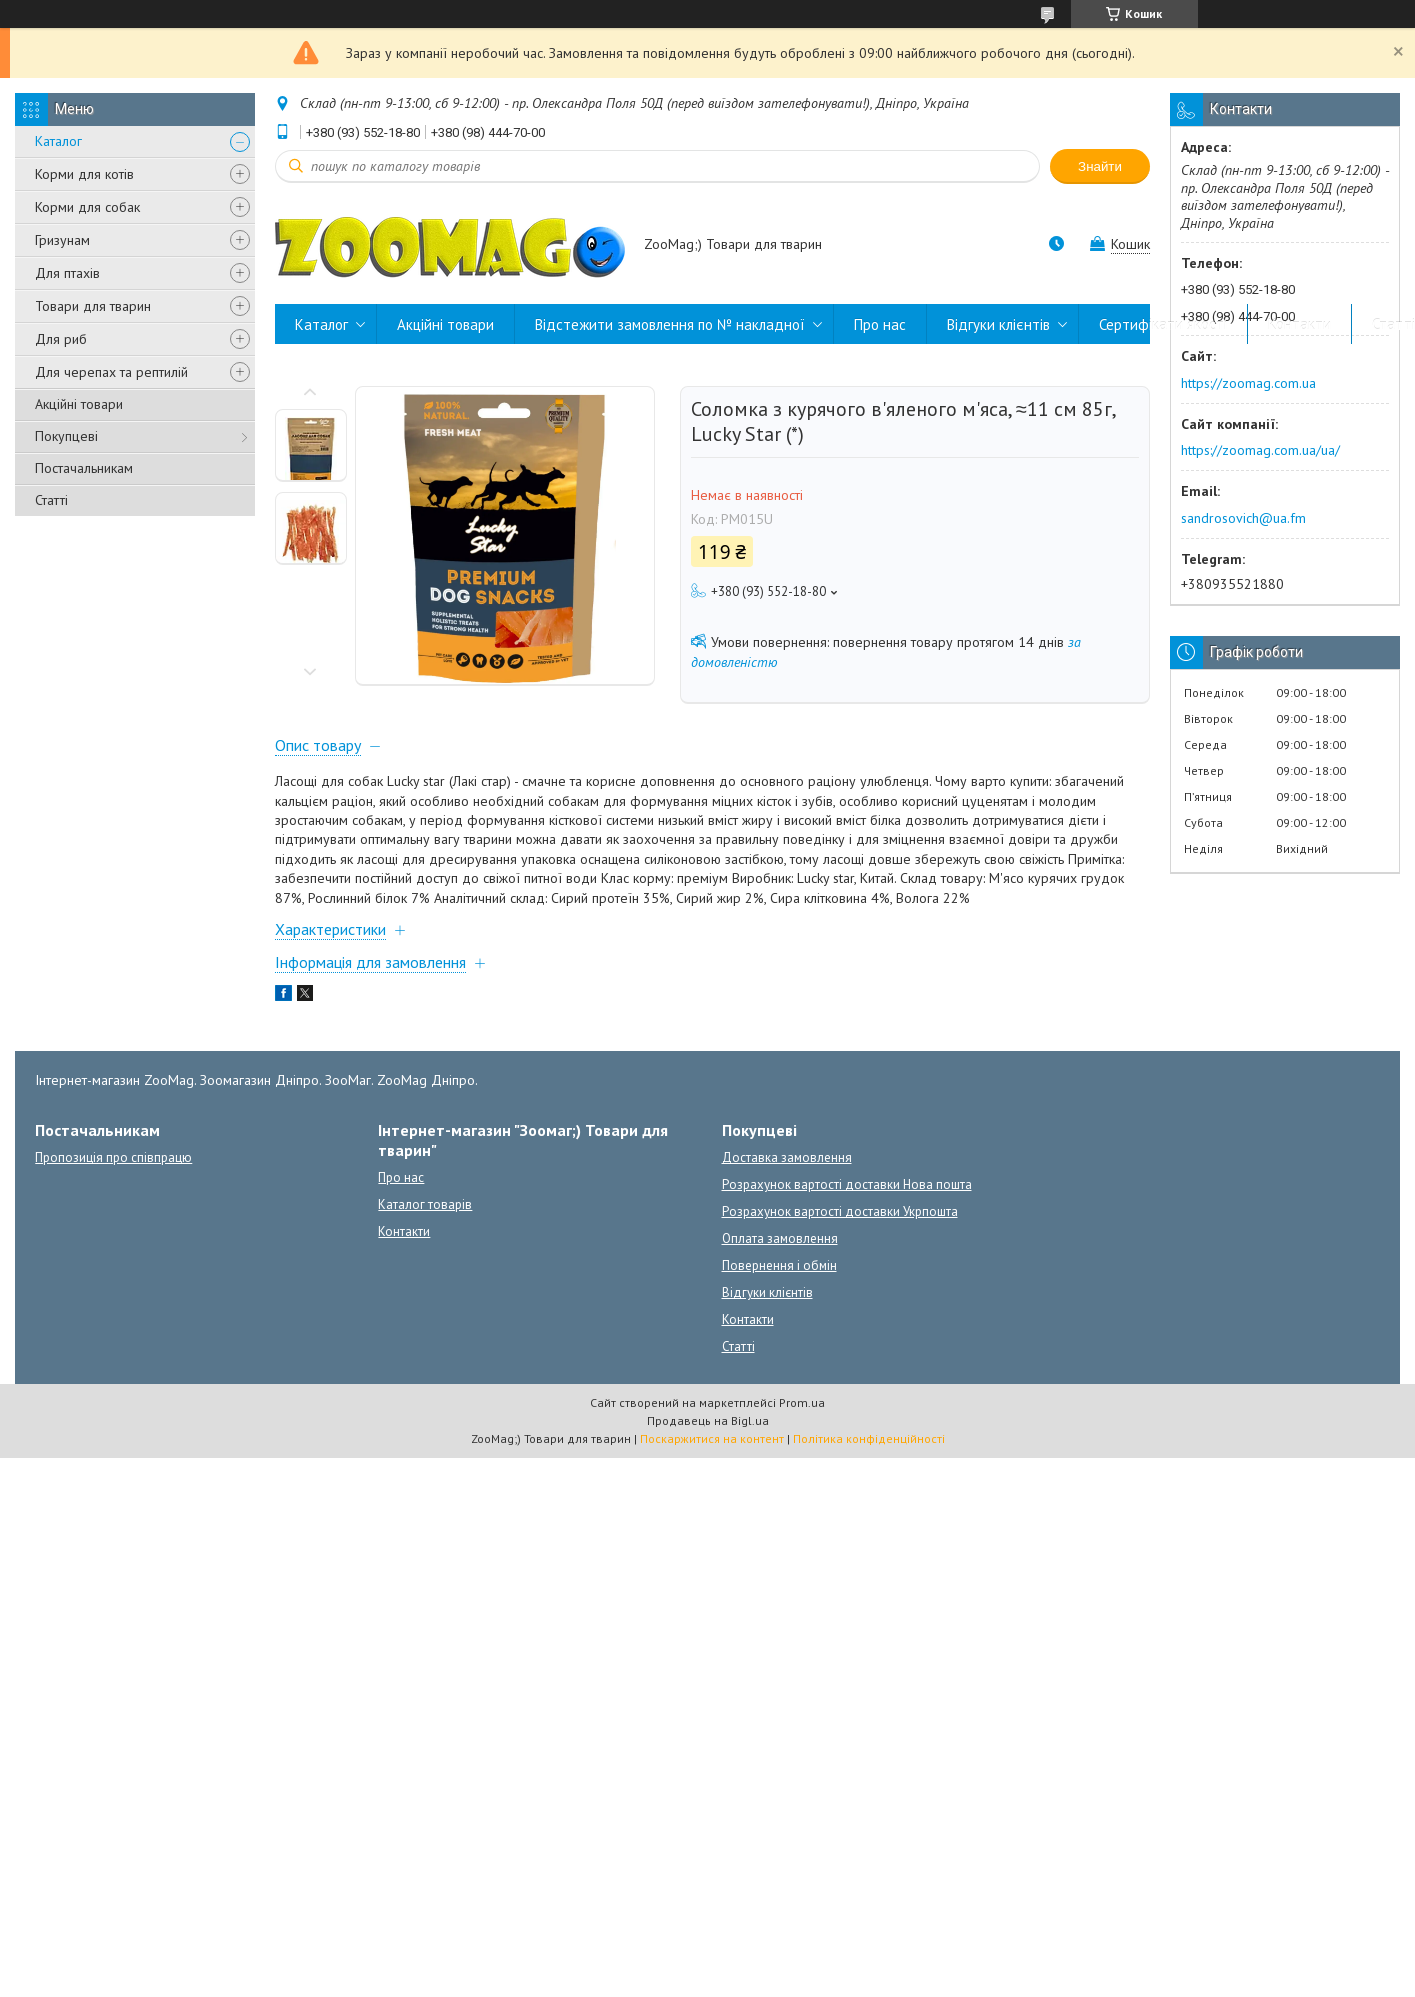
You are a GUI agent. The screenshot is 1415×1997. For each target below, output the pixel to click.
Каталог (58, 141)
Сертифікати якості (1163, 324)
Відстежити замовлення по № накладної (670, 324)
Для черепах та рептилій (111, 372)
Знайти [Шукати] (1100, 166)
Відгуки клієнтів (998, 324)
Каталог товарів (425, 1204)
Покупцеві (66, 436)
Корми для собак (87, 207)
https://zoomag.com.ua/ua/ (1260, 450)
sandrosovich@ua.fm (1243, 518)
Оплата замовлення (780, 1238)
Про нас (880, 324)
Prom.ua (802, 1402)
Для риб (61, 339)
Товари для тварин (93, 306)
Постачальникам (84, 468)
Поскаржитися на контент (712, 1438)
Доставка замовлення (787, 1157)
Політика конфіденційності (869, 1438)
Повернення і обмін (779, 1265)
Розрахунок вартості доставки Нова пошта (847, 1184)
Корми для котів (84, 174)
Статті (51, 500)
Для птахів (67, 273)
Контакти (1299, 324)
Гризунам (62, 240)
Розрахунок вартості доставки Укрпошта (840, 1211)
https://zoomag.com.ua (1248, 383)
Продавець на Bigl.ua (708, 1420)
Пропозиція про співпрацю (113, 1157)
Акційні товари (79, 404)
